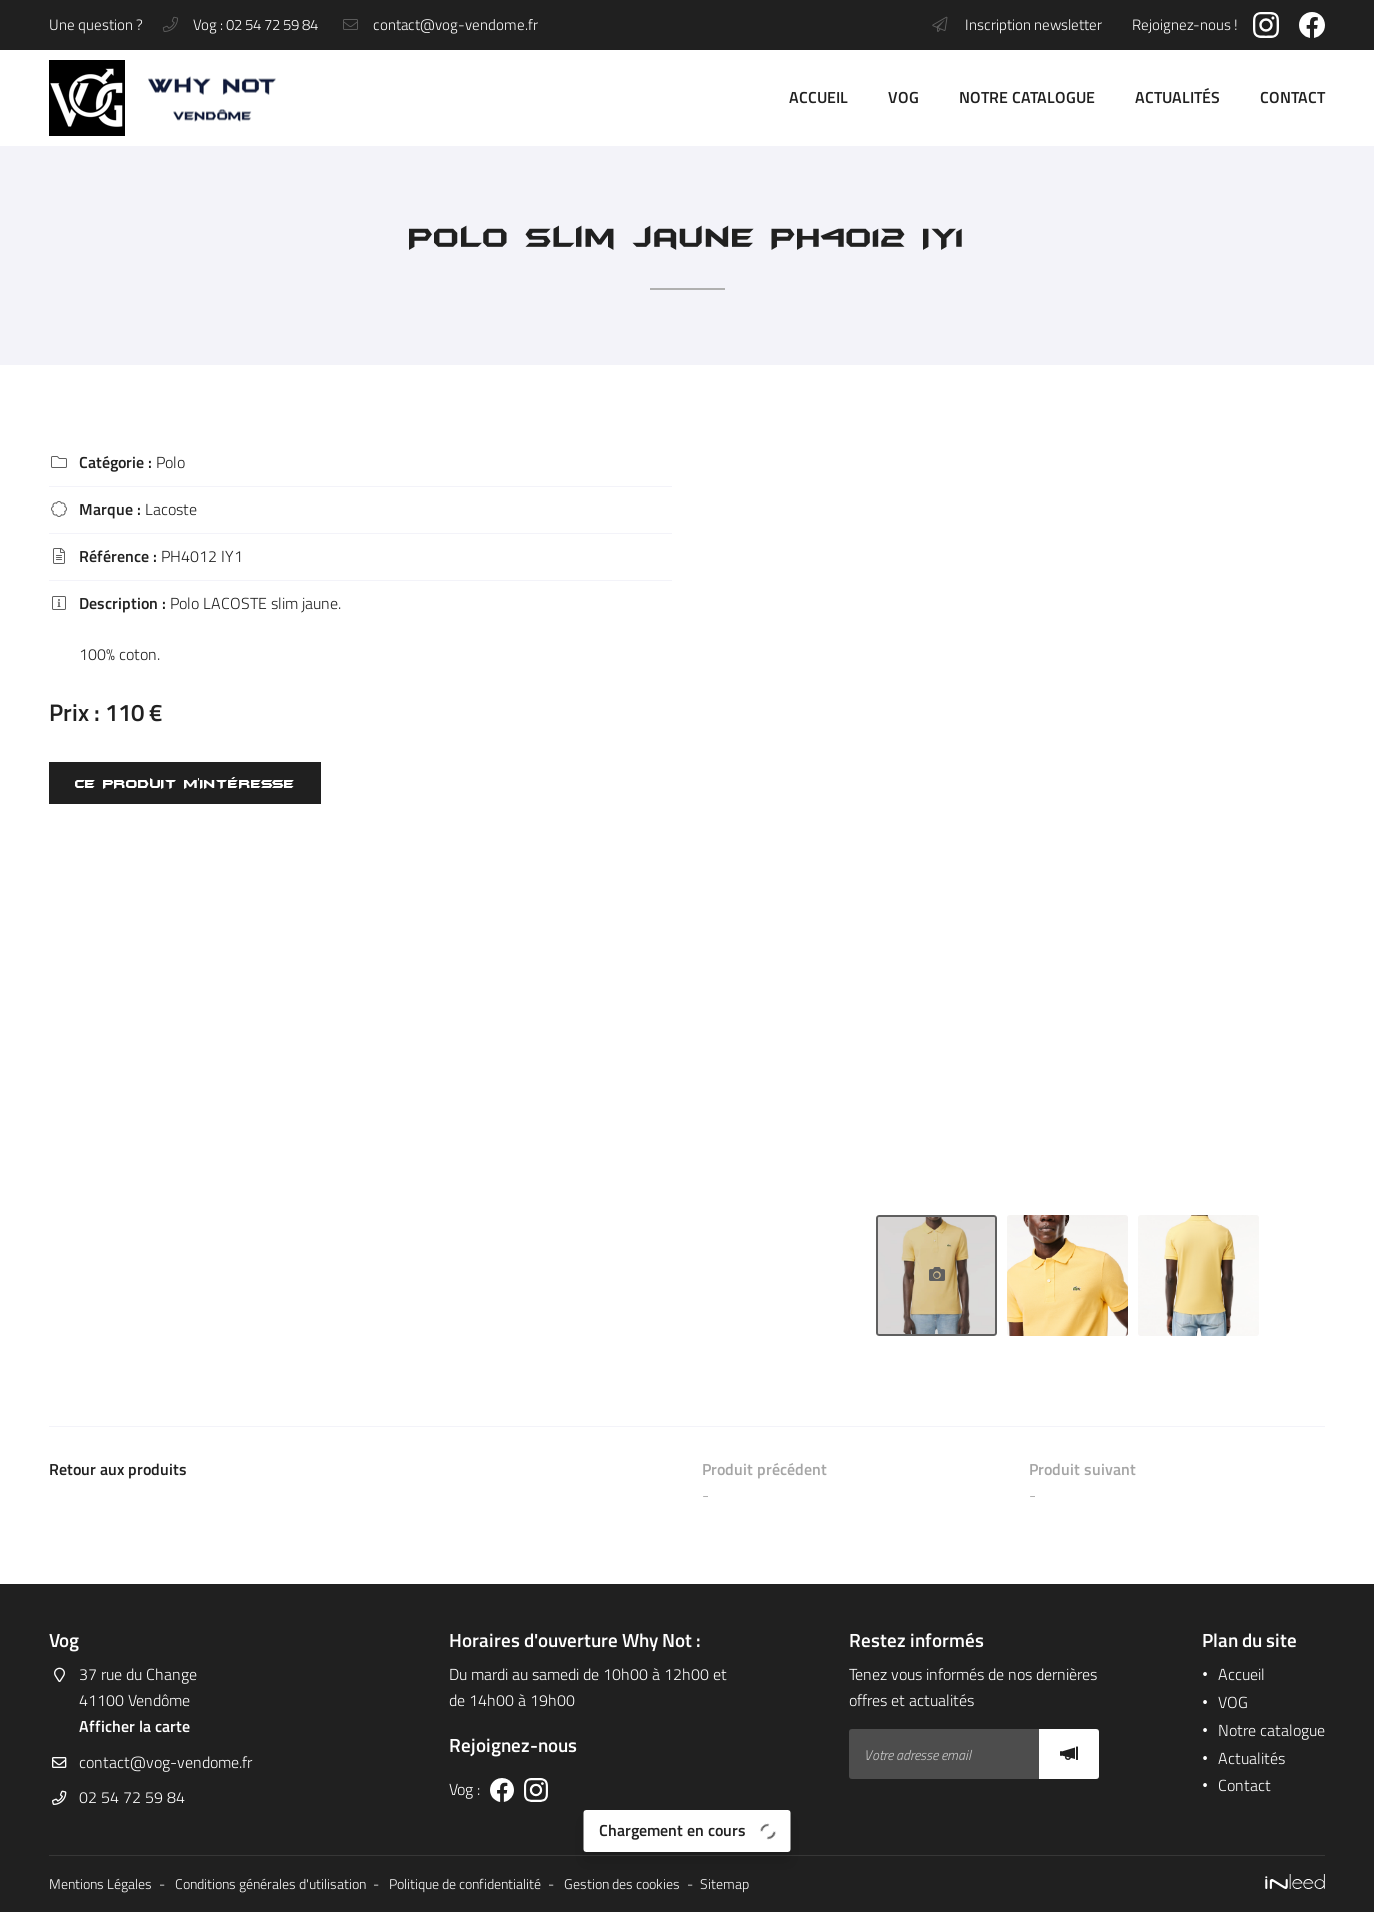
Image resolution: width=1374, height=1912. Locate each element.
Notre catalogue (1027, 97)
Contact (1292, 97)
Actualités (1177, 97)
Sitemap (724, 1884)
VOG (903, 97)
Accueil (818, 97)
